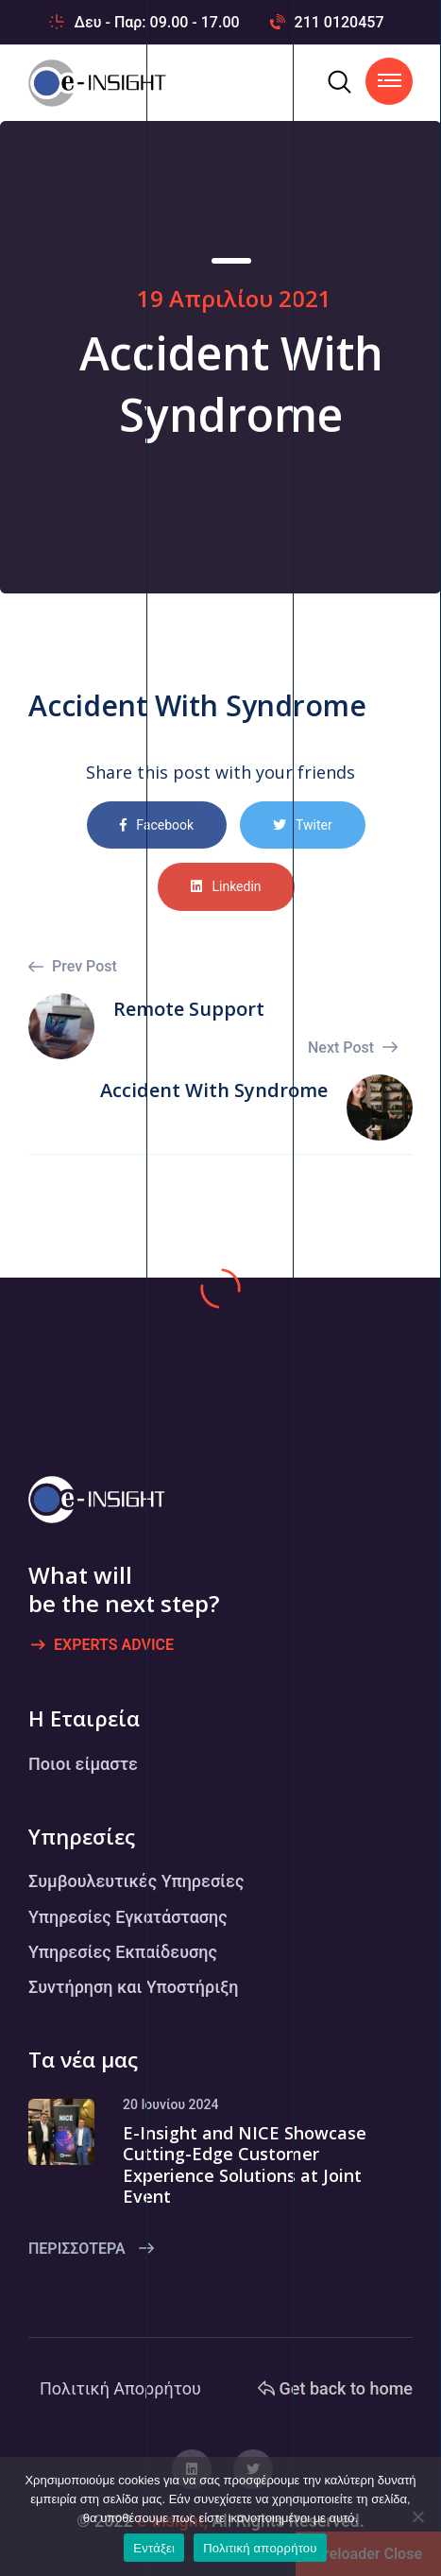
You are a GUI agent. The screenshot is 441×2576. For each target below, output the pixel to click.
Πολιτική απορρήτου (259, 2548)
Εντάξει (154, 2548)
